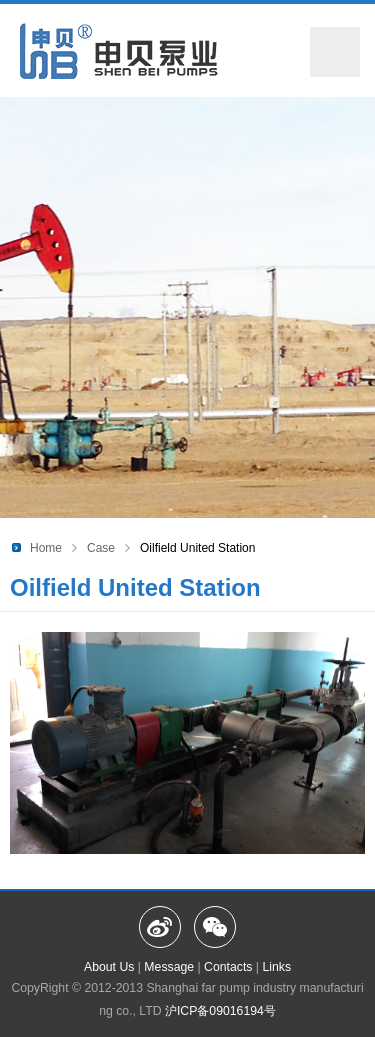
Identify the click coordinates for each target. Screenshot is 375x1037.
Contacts (228, 967)
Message (169, 967)
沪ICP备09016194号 (219, 1011)
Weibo (160, 927)
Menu (335, 52)
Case (101, 548)
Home (46, 548)
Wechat (215, 927)
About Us (109, 967)
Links (276, 967)
